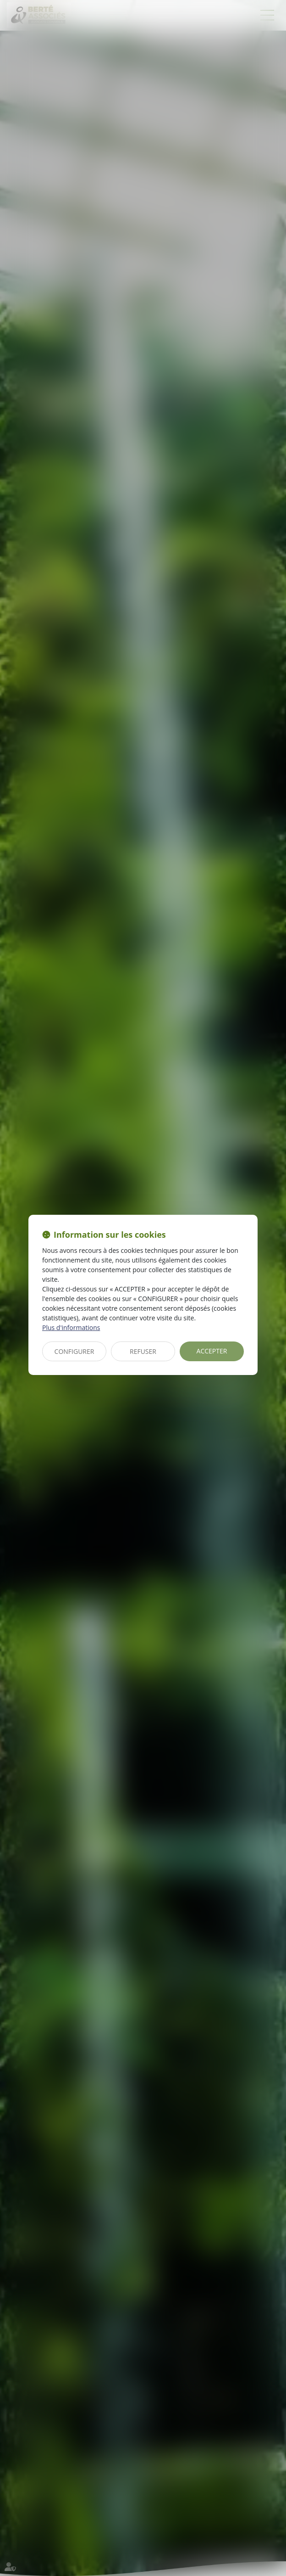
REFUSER (143, 1351)
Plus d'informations (71, 1327)
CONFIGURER (74, 1351)
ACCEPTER (212, 1351)
